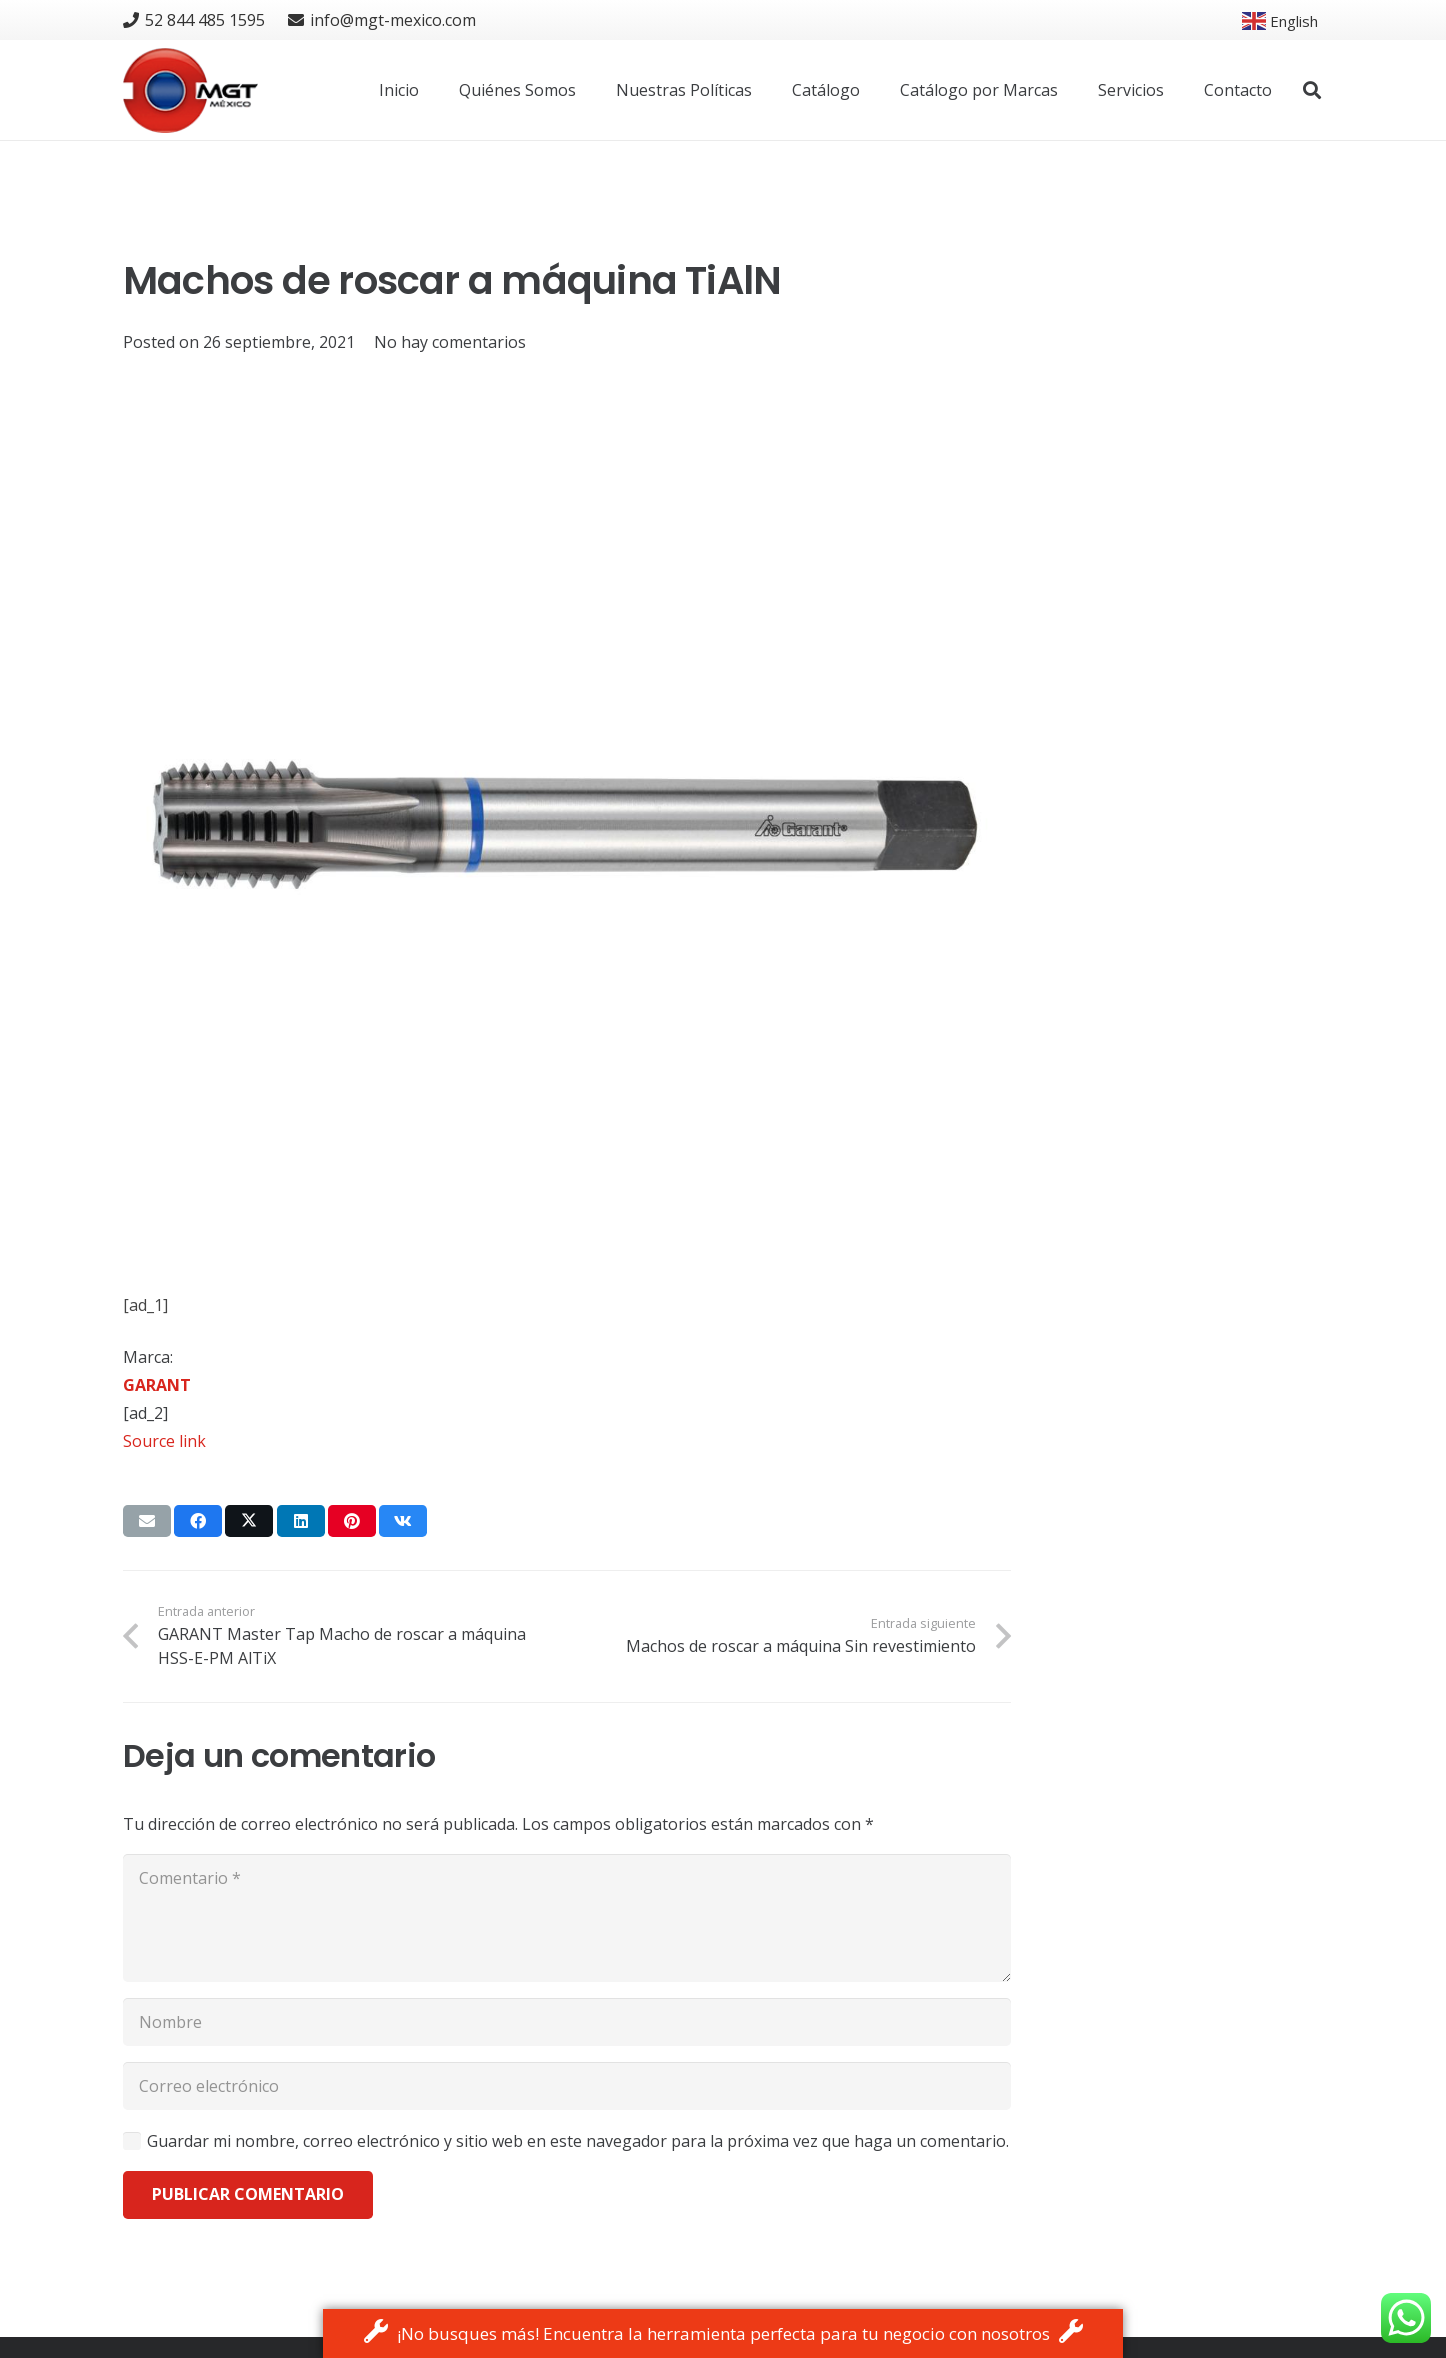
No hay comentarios (450, 342)
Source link (164, 1441)
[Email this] (147, 1521)
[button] (1312, 90)
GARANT (157, 1385)
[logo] (190, 90)
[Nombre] (567, 2022)
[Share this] (198, 1521)
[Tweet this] (249, 1521)
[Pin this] (352, 1521)
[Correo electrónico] (567, 2086)
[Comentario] (567, 1918)
